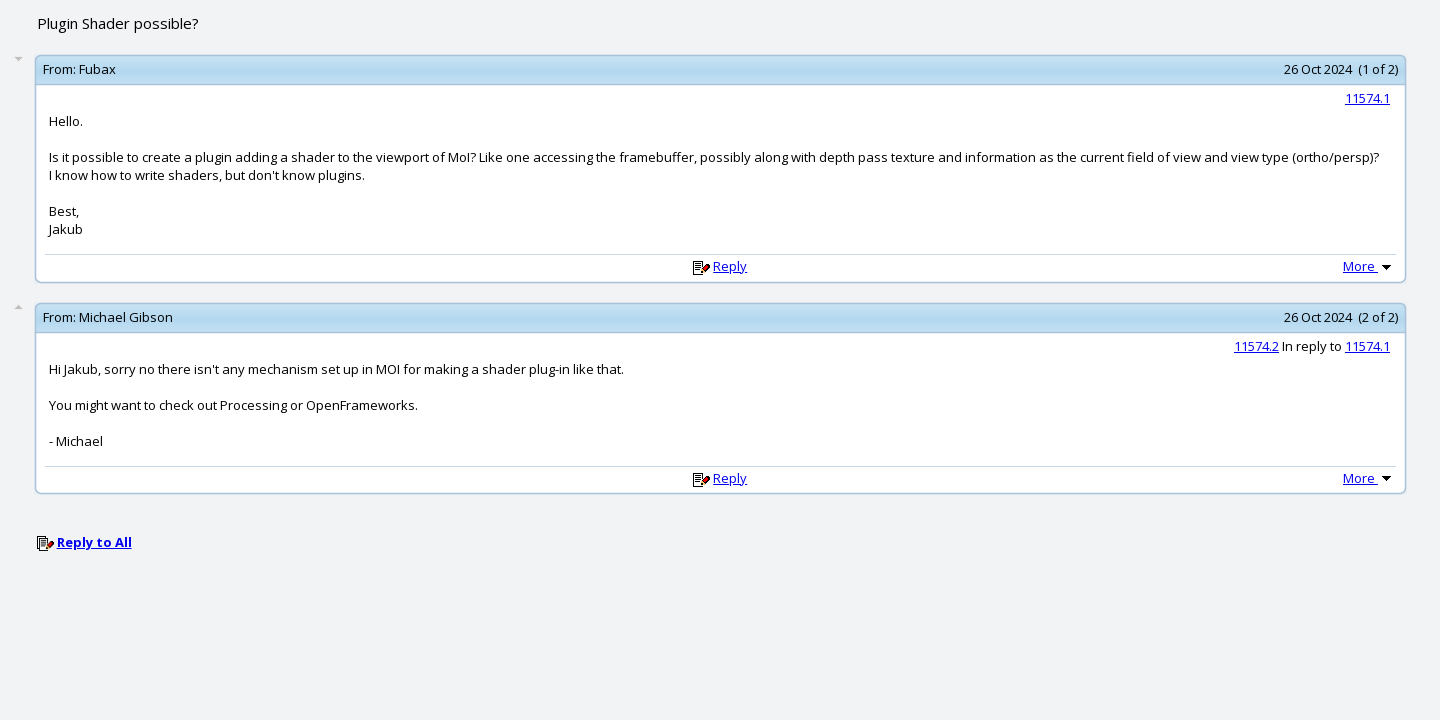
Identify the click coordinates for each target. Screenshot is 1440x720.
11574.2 (1256, 346)
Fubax (97, 69)
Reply (730, 266)
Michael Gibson (126, 317)
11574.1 (1367, 98)
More (1369, 266)
